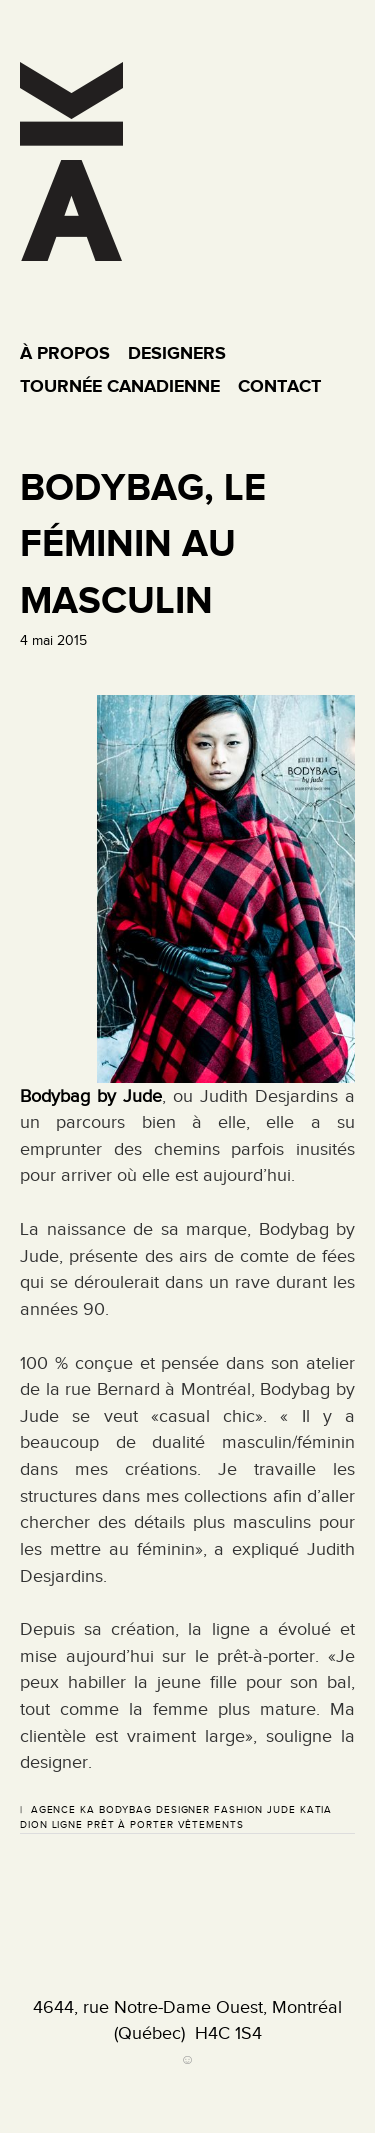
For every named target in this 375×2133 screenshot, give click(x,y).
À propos (65, 353)
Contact (279, 386)
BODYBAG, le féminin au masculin (143, 543)
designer (183, 1809)
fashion (238, 1809)
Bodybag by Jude (91, 1096)
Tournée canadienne (120, 386)
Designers (177, 353)
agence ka (63, 1809)
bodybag (125, 1809)
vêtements (211, 1824)
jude (281, 1809)
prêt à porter (130, 1824)
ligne (68, 1824)
